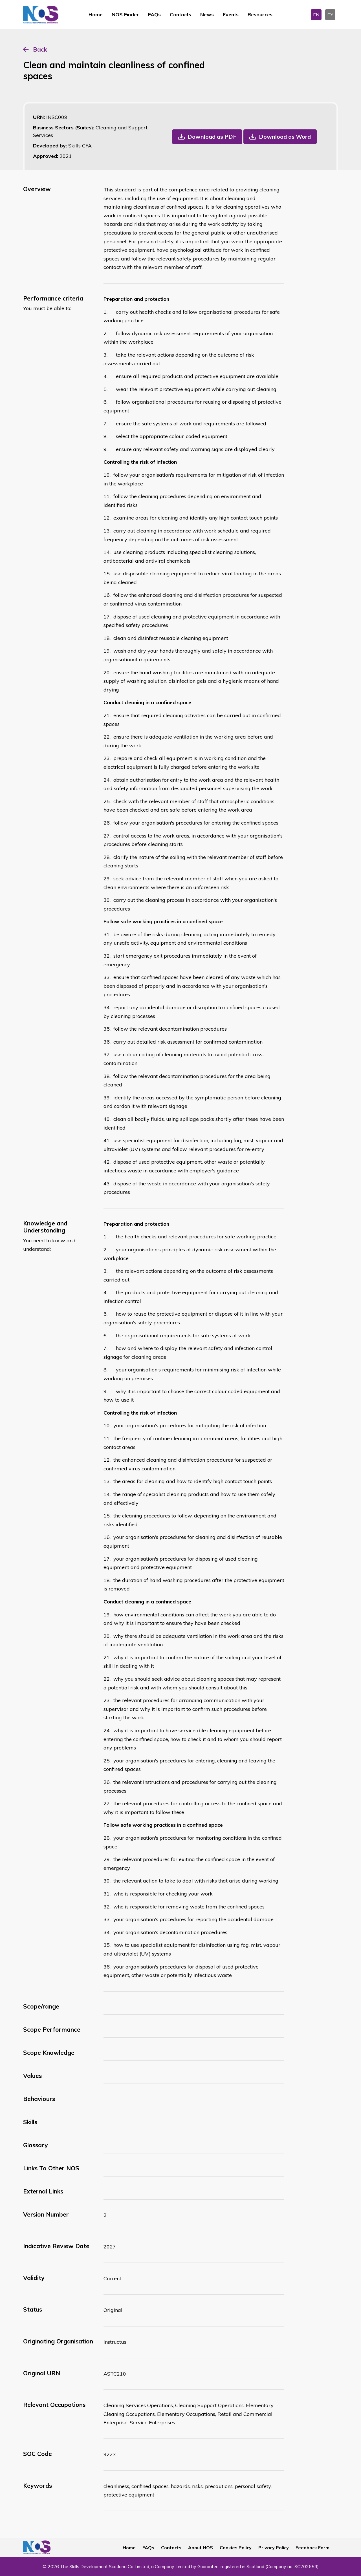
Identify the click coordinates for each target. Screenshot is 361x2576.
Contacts (180, 14)
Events (231, 14)
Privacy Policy (273, 2547)
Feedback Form (312, 2547)
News (207, 14)
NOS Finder (125, 14)
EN (316, 14)
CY (330, 14)
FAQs (154, 14)
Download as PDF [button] (212, 136)
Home (96, 14)
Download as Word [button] (285, 136)
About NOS (200, 2547)
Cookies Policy (236, 2547)
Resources (260, 14)
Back (40, 49)
